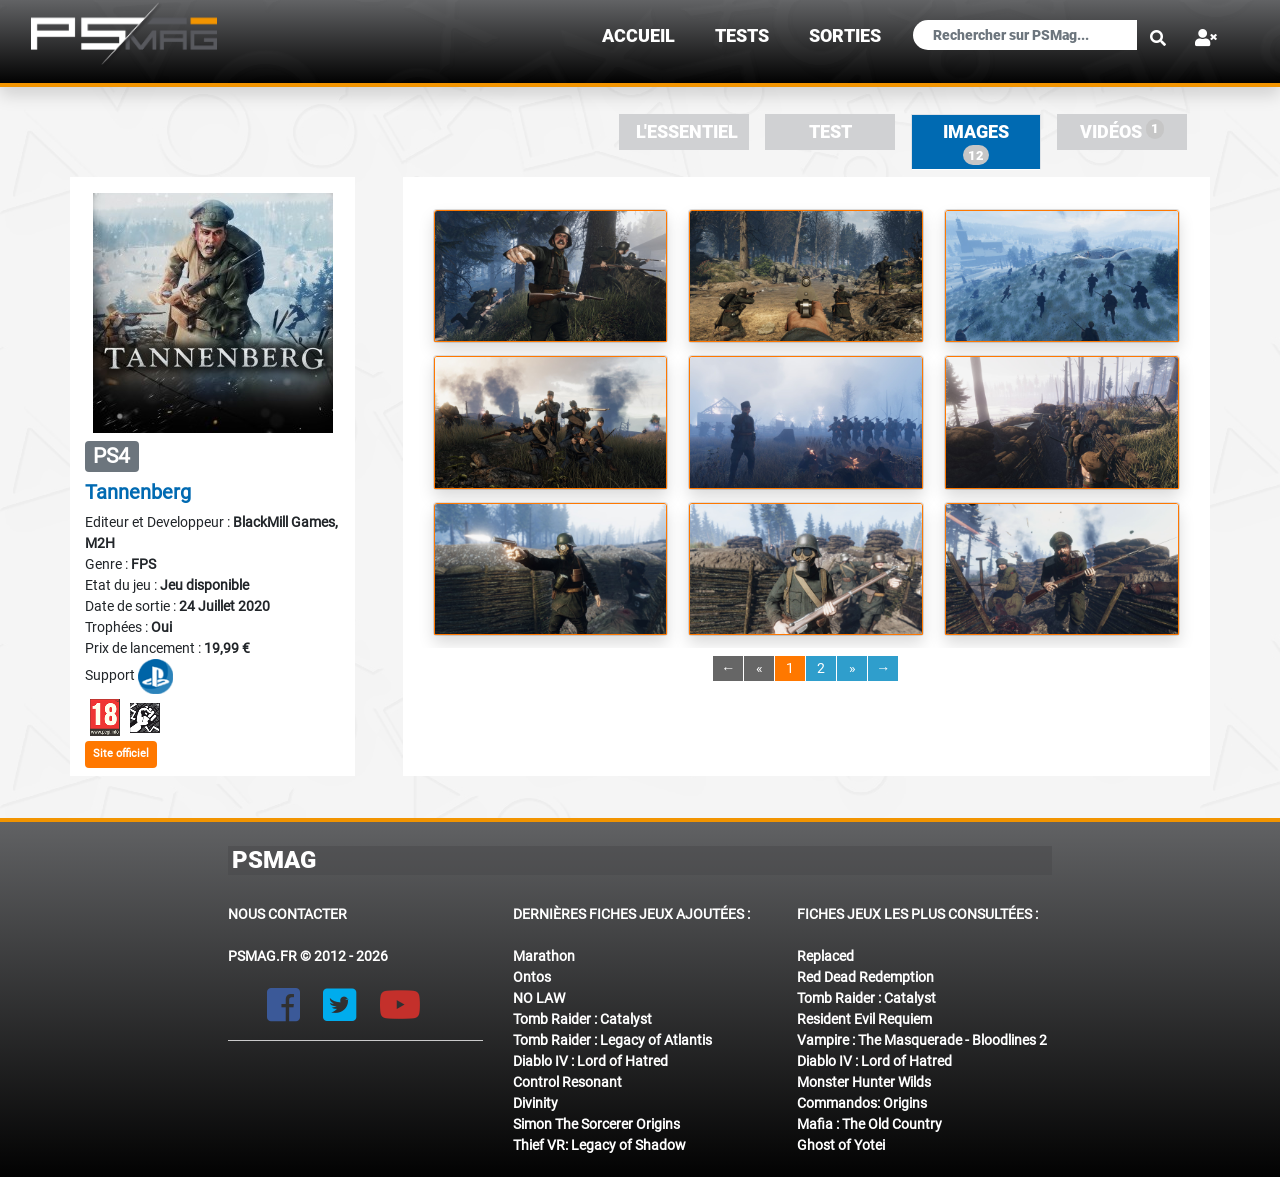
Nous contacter (287, 914)
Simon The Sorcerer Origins (596, 1124)
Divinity (535, 1103)
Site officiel (121, 753)
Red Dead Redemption (865, 977)
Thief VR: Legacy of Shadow (599, 1145)
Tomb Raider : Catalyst (582, 1019)
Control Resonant (567, 1082)
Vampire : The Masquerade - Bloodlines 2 (922, 1040)
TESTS (742, 36)
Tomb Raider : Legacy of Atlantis (612, 1040)
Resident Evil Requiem (864, 1019)
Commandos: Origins (862, 1103)
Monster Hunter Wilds (864, 1082)
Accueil (638, 36)
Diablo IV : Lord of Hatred (590, 1061)
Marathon (544, 956)
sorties (845, 36)
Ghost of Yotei (841, 1145)
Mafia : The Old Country (869, 1124)
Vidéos (1122, 130)
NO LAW (539, 998)
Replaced (825, 956)
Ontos (532, 977)
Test (830, 132)
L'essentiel (687, 132)
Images (976, 143)
